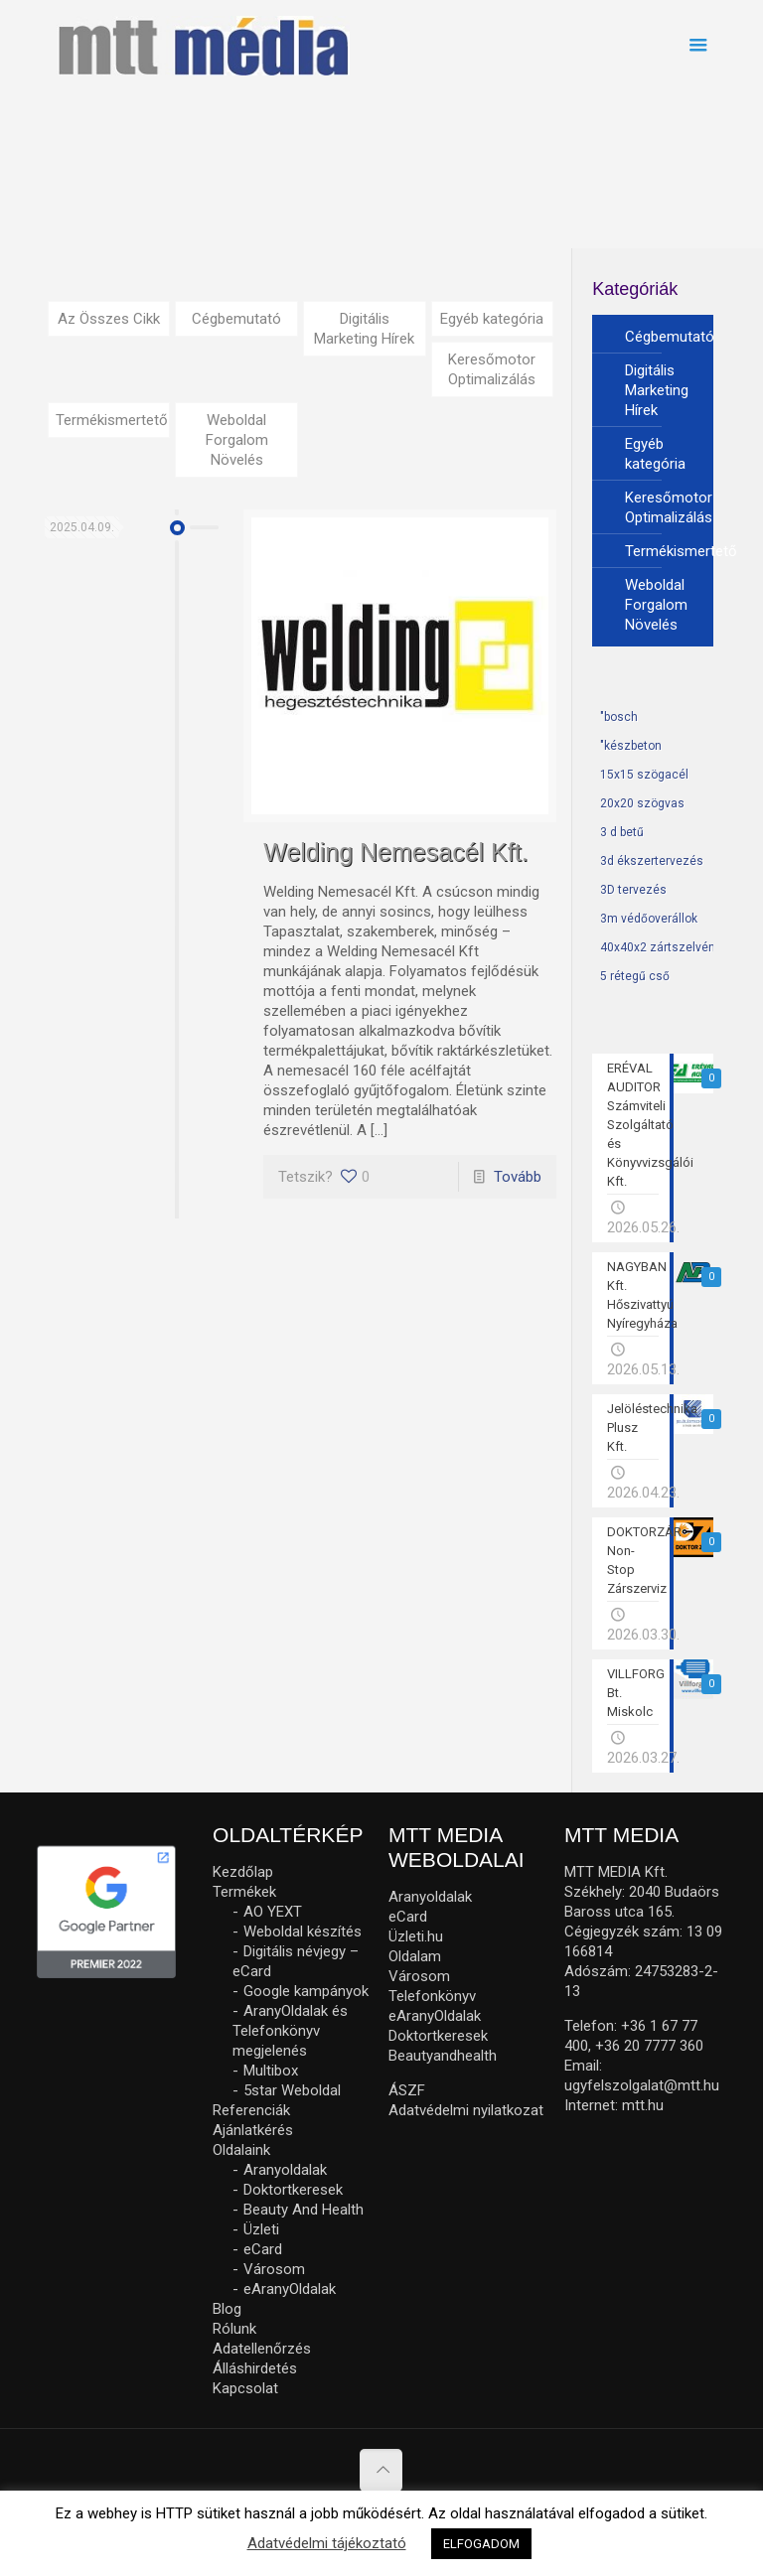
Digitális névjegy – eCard (295, 1961)
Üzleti (261, 2229)
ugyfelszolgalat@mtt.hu (641, 2085)
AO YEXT (272, 1912)
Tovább (517, 1177)
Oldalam (414, 1956)
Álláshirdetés (255, 2368)
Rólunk (234, 2329)
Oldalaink (241, 2150)
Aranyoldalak (285, 2170)
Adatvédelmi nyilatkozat (465, 2110)
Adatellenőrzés (262, 2349)
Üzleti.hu (415, 1936)
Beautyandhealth (442, 2056)
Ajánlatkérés (253, 2130)
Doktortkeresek (293, 2190)
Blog (227, 2309)
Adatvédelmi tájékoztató (326, 2543)
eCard (262, 2249)
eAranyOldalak (289, 2289)
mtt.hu (643, 2105)
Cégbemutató (236, 319)
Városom (274, 2269)
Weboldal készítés (302, 1931)
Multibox (270, 2070)
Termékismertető (112, 420)
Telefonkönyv (432, 1996)
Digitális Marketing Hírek (364, 329)
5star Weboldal (292, 2090)
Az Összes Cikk (109, 319)
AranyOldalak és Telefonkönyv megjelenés (290, 2031)
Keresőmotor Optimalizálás (491, 369)
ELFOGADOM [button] (481, 2543)
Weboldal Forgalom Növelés (237, 440)
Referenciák (251, 2110)
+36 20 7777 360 (649, 2046)
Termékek (244, 1892)
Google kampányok (306, 1991)
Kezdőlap (243, 1872)
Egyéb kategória (491, 319)
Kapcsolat (245, 2388)
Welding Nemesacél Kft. (395, 852)
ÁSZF (406, 2090)
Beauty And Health (303, 2209)
